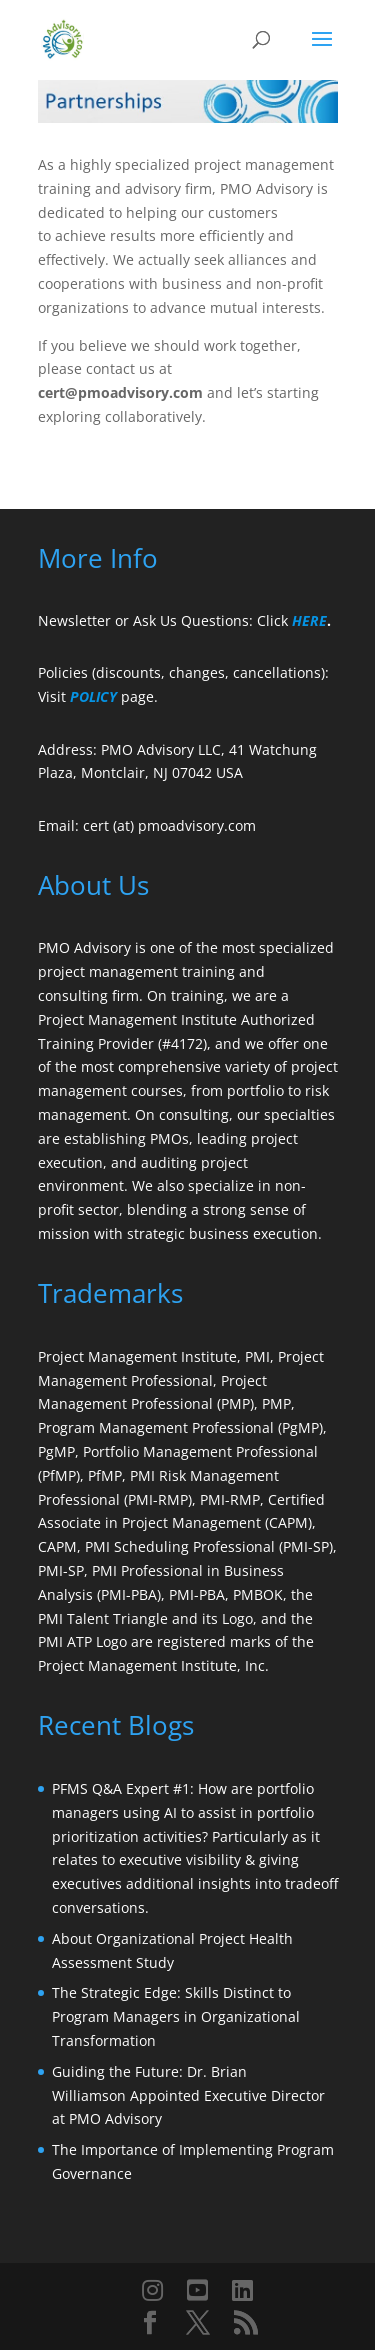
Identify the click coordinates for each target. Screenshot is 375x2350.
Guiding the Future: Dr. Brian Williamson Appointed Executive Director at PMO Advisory (188, 2095)
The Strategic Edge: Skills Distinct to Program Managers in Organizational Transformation (176, 2016)
